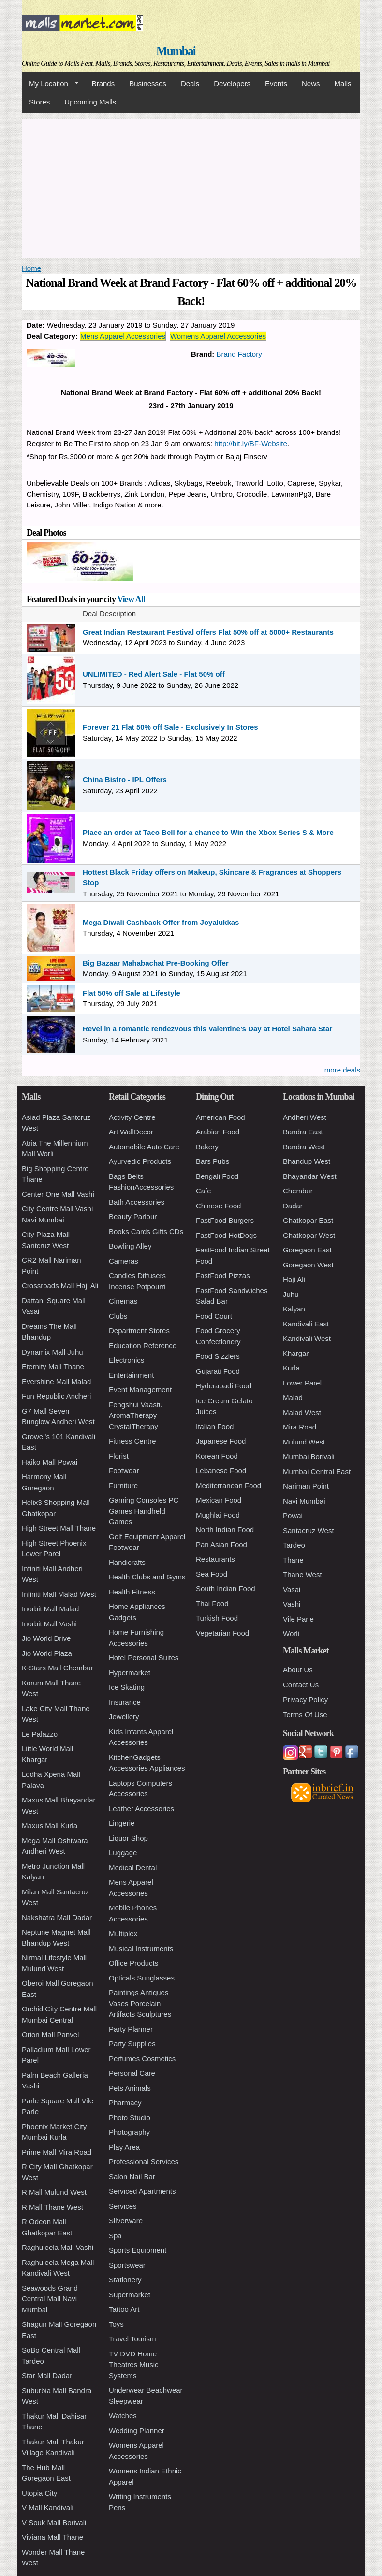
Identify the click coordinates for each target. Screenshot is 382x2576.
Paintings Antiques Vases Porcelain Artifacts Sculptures (140, 2003)
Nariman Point (306, 1486)
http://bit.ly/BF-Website (250, 443)
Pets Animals (130, 2088)
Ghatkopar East (308, 1220)
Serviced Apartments (142, 2191)
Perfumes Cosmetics (142, 2059)
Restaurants (215, 1559)
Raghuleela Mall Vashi (57, 2247)
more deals (342, 1070)
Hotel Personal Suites (143, 1657)
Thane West (302, 1574)
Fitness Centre (132, 1441)
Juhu (291, 1294)
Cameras (123, 1261)
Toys (116, 2324)
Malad (293, 1397)
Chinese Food (218, 1206)
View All (131, 599)
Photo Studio (129, 2118)
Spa (115, 2236)
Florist (119, 1456)
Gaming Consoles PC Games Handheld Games (143, 1511)
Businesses (147, 83)
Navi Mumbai (304, 1501)
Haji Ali (294, 1279)
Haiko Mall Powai (49, 1462)
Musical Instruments (141, 1948)
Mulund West (304, 1442)
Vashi (291, 1604)
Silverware (126, 2221)
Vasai (291, 1589)
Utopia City (39, 2493)
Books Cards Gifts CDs (146, 1231)
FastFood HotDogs (226, 1235)
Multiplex (123, 1933)
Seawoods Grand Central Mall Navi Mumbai (50, 2299)
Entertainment (131, 1375)
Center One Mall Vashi (58, 1194)
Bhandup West (306, 1161)
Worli (291, 1633)
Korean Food (217, 1456)
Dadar (293, 1206)
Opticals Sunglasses (142, 1978)
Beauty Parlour (133, 1216)
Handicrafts (127, 1562)
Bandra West (303, 1147)
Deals (190, 83)
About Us (298, 1670)
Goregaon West (308, 1265)
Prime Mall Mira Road (56, 2152)
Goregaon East (307, 1250)
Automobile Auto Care (144, 1147)
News (311, 83)
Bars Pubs (212, 1161)
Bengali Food (217, 1176)
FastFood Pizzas (223, 1275)
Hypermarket (129, 1672)
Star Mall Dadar (47, 2375)
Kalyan (294, 1309)
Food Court (214, 1316)
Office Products (133, 1963)
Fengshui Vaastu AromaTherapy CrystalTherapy (135, 1415)
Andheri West (304, 1117)
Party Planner (131, 2029)
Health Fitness (132, 1592)
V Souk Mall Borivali (54, 2522)
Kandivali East (306, 1324)
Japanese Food (221, 1441)
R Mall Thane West (52, 2207)
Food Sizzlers (218, 1356)
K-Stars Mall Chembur (57, 1668)
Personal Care (132, 2073)
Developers (232, 83)
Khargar (296, 1353)
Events (276, 83)
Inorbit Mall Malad (50, 1609)
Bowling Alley (130, 1246)
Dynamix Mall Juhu (52, 1352)
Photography (129, 2132)
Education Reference (142, 1345)
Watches (123, 2416)
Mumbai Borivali (309, 1456)
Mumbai (175, 51)
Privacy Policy (305, 1700)
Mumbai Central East (317, 1471)
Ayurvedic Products (140, 1161)
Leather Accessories (141, 1808)
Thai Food (212, 1603)
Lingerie (121, 1823)
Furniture (123, 1485)
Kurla (291, 1368)
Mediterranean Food (228, 1485)
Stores (39, 102)
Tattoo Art (124, 2309)
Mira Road (299, 1427)
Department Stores (139, 1330)
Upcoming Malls (90, 102)
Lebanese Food (221, 1470)
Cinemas (123, 1301)
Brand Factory (239, 354)
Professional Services (143, 2162)
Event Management (140, 1389)
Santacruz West (308, 1530)
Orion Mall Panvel (50, 2034)
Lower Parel (302, 1383)
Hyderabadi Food (223, 1386)
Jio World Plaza (47, 1653)
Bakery (207, 1147)
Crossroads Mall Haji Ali (60, 1285)
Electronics (126, 1360)
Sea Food (211, 1574)
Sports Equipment (137, 2250)
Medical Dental (133, 1867)
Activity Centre (132, 1117)
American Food (220, 1117)
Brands (103, 83)
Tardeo (294, 1545)
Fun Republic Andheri (56, 1396)
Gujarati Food (218, 1371)
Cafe (203, 1191)
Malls (342, 83)
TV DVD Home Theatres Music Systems (134, 2365)
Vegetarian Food (222, 1633)
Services (123, 2206)
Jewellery (124, 1716)
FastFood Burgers (225, 1220)
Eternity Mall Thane (53, 1366)
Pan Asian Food (221, 1544)
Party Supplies (132, 2044)
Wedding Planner (136, 2431)
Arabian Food (217, 1132)
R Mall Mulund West (54, 2192)
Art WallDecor (131, 1132)
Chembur (298, 1191)
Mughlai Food (218, 1515)
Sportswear (127, 2265)
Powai (293, 1515)
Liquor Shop (128, 1838)
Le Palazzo (40, 1734)
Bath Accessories (136, 1202)
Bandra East (303, 1132)
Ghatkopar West (309, 1235)
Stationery (125, 2280)
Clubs (118, 1316)
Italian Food (215, 1426)
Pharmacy (125, 2103)
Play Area (124, 2147)
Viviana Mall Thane (52, 2537)
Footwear (124, 1470)
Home (31, 268)
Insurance (125, 1702)
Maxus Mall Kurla (49, 1825)
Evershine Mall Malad (56, 1381)
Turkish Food (217, 1618)
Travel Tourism (132, 2339)
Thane (293, 1560)
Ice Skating (127, 1687)
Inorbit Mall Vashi (49, 1624)
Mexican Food (218, 1500)
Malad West (302, 1412)
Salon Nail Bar (132, 2177)
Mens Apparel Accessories (122, 336)
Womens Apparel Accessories (218, 336)
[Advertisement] (191, 187)
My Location (50, 83)
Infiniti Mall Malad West (59, 1594)
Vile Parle (298, 1619)
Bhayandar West (310, 1176)
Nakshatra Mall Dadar (57, 1917)
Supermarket (129, 2295)
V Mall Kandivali (47, 2507)
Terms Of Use (305, 1715)
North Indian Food (225, 1529)
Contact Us (301, 1685)
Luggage (123, 1852)
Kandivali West (307, 1338)
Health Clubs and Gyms (147, 1577)
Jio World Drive (46, 1638)
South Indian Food (225, 1588)
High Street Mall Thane (59, 1528)
